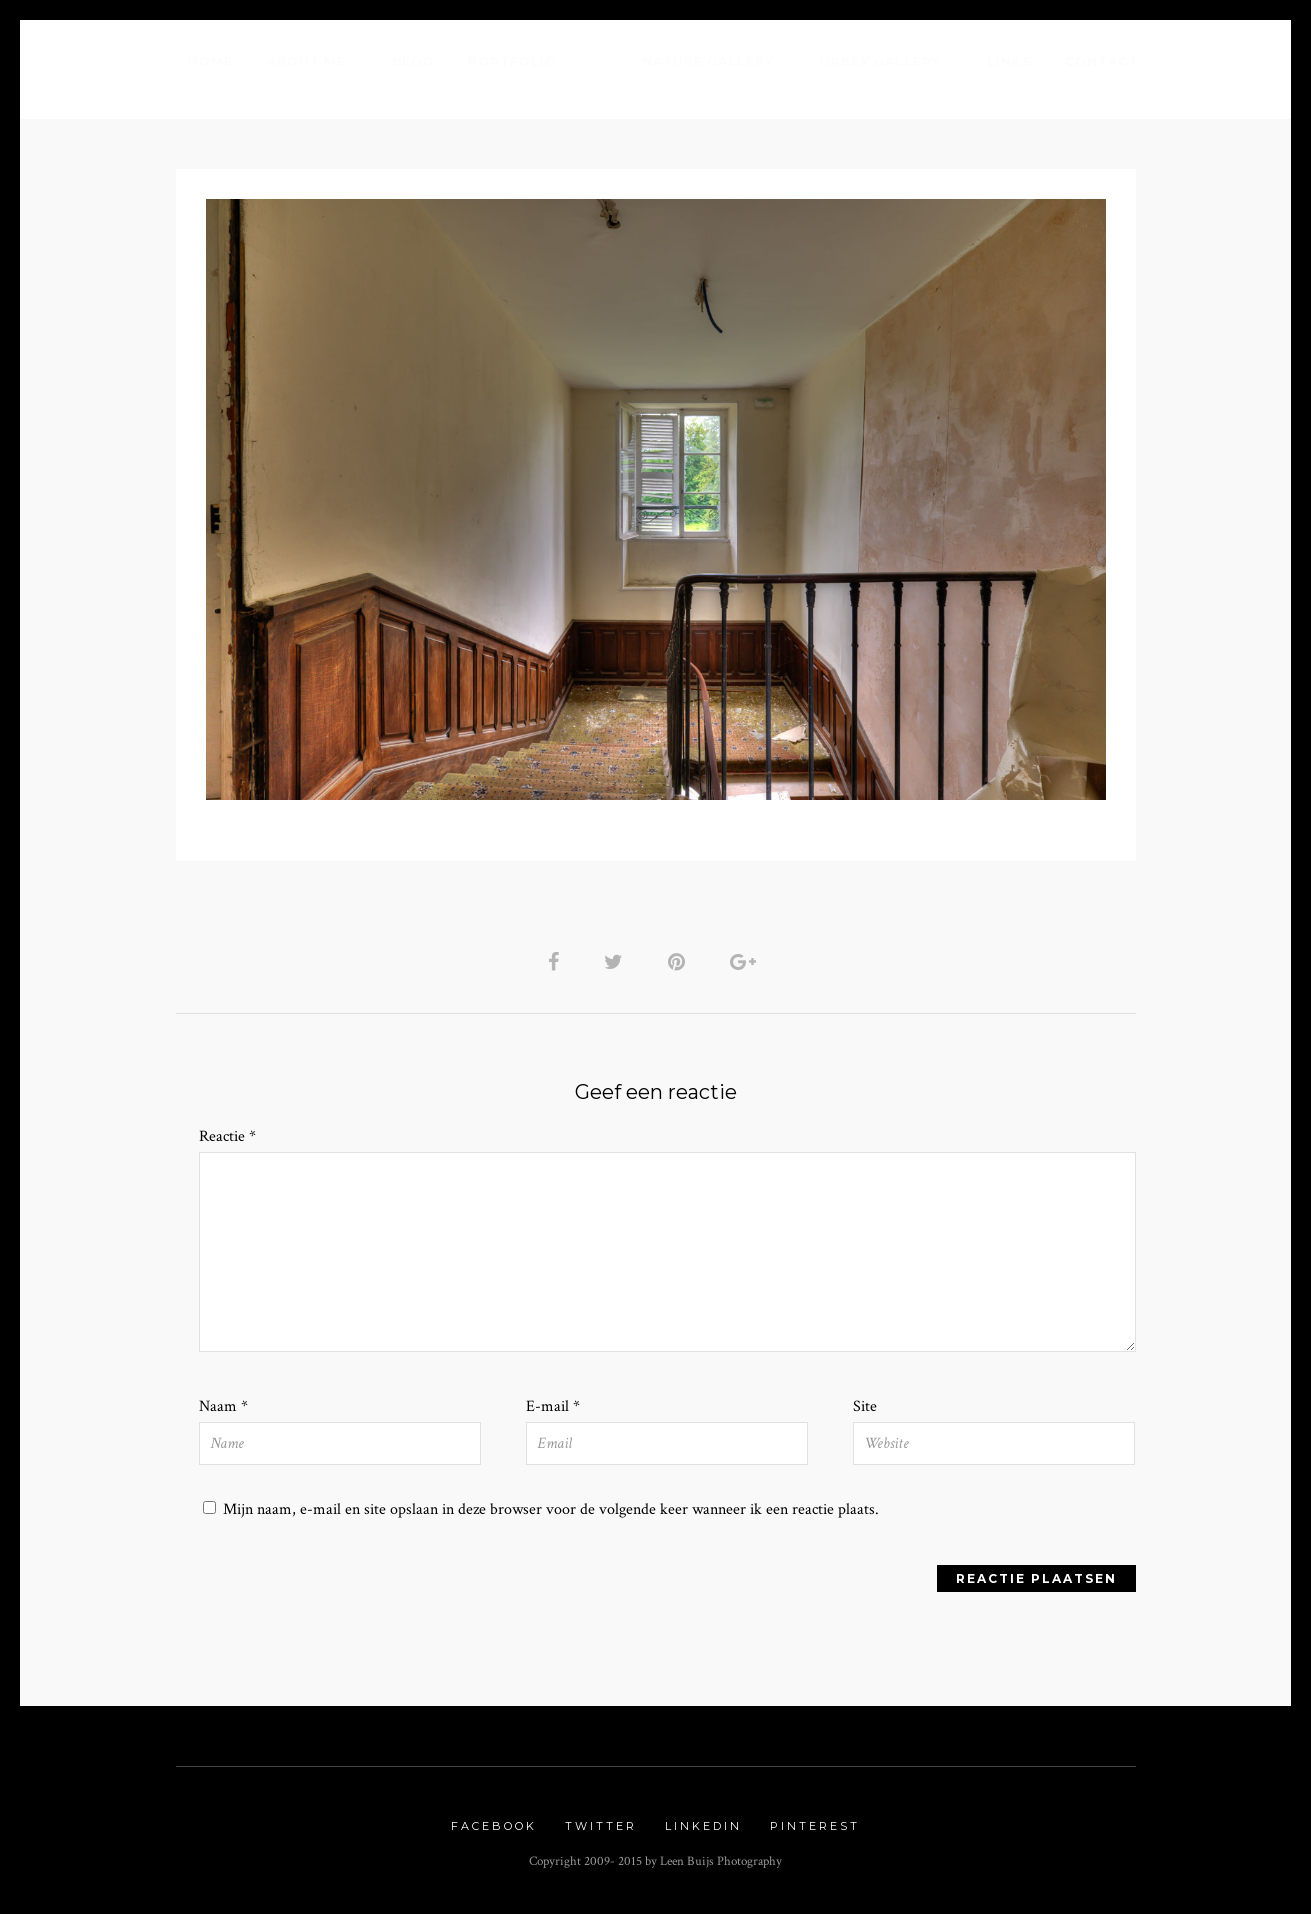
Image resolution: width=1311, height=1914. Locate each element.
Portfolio (512, 61)
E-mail (553, 1406)
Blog (413, 61)
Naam (223, 1406)
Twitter (601, 1826)
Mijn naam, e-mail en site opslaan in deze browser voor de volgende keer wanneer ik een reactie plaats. (551, 1509)
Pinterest (815, 1826)
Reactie (227, 1136)
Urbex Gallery (880, 61)
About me (306, 61)
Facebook (494, 1826)
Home (210, 61)
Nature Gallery (708, 61)
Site (865, 1406)
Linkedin (703, 1826)
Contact (1101, 61)
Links (1009, 61)
